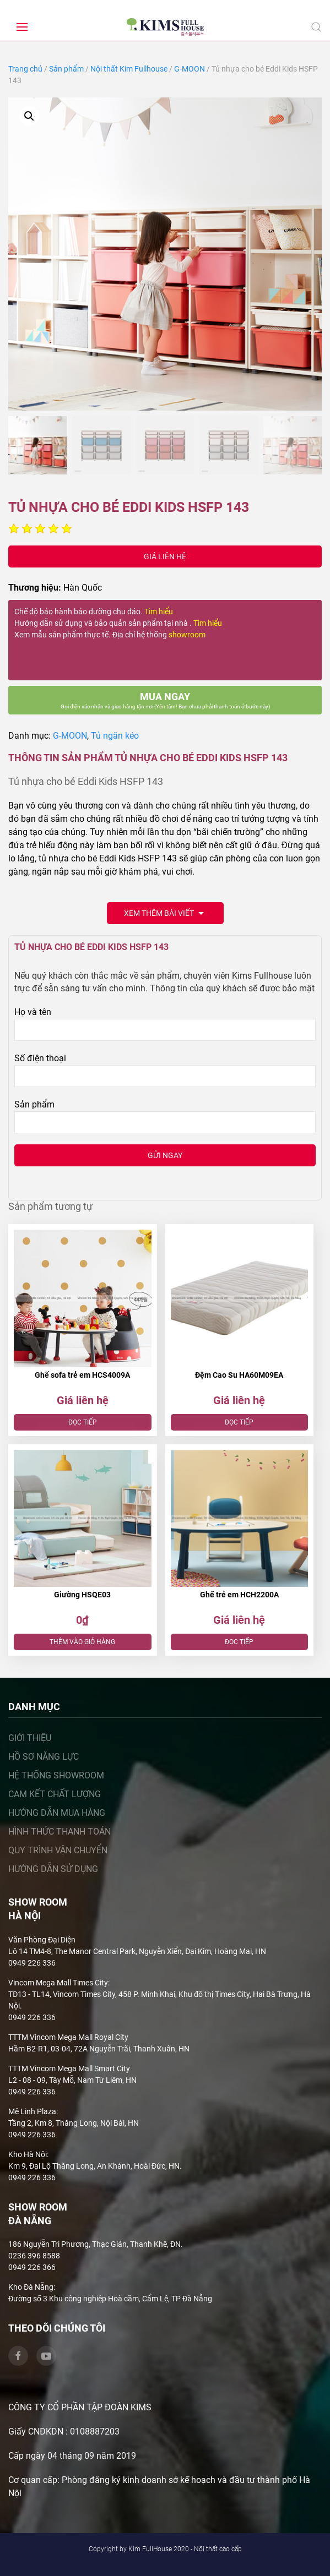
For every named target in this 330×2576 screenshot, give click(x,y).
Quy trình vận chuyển (57, 1850)
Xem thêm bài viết (165, 913)
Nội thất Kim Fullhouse (128, 68)
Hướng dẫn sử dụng (53, 1869)
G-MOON (189, 68)
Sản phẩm (66, 68)
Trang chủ (25, 68)
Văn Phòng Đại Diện (41, 1939)
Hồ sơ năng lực (43, 1756)
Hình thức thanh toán (59, 1831)
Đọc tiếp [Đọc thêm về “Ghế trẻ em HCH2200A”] (239, 1642)
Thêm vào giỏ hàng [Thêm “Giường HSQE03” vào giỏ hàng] (82, 1642)
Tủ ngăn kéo (115, 735)
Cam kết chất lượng (54, 1794)
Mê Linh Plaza (32, 2111)
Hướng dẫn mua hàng (56, 1813)
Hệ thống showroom (56, 1775)
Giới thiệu (29, 1738)
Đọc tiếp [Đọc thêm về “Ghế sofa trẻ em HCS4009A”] (82, 1422)
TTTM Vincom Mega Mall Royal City (68, 2037)
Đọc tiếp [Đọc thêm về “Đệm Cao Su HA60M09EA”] (239, 1422)
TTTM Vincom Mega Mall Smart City (69, 2068)
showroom (187, 634)
